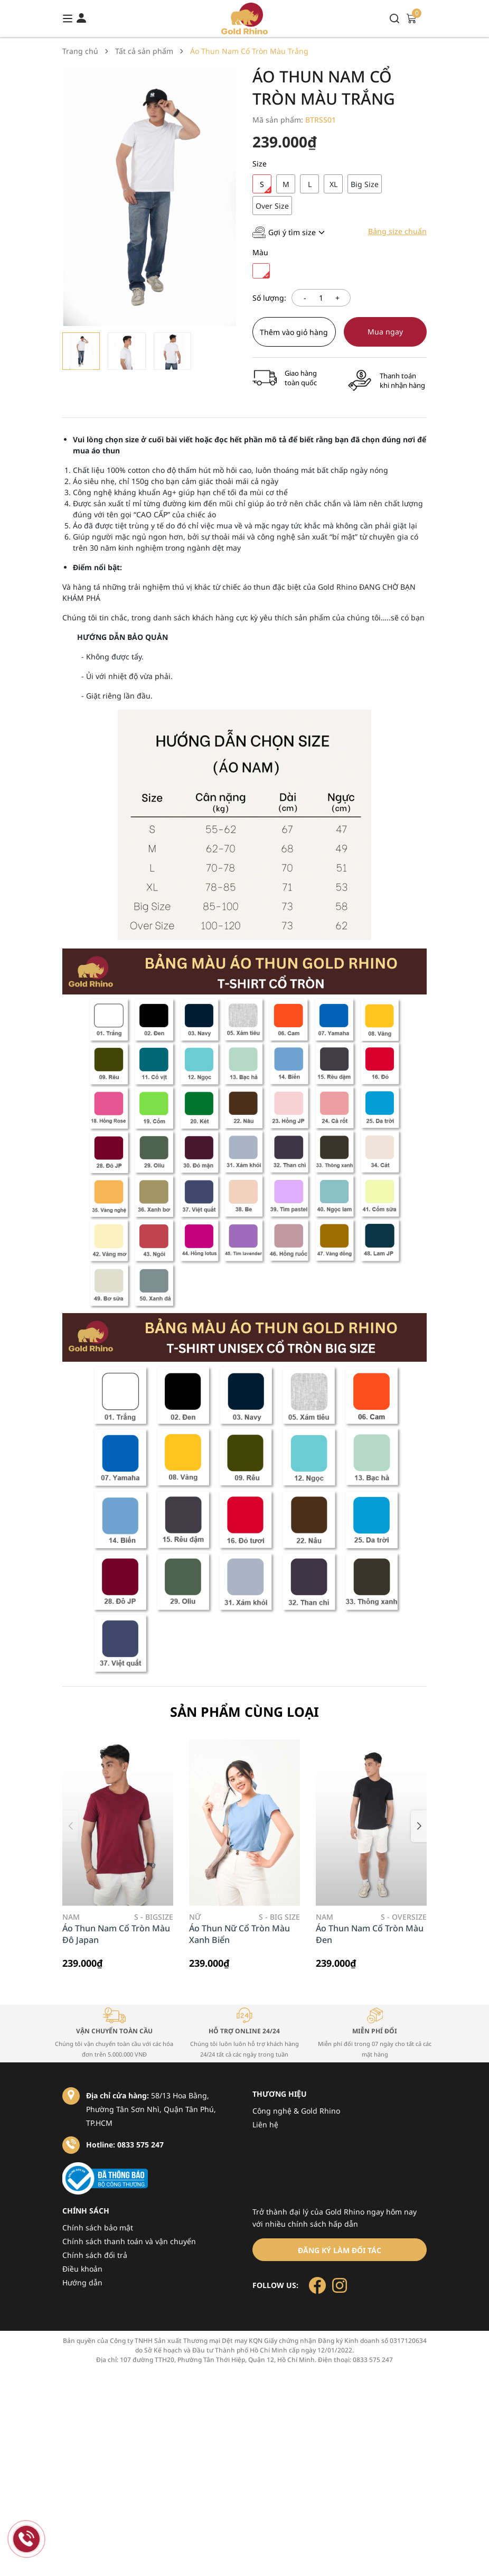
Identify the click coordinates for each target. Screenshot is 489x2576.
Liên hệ (265, 2124)
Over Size (272, 206)
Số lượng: (269, 298)
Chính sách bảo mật (97, 2227)
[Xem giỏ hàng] (411, 18)
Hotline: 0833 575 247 (125, 2145)
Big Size (365, 184)
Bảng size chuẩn (397, 231)
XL (333, 184)
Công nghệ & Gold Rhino (296, 2111)
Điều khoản (82, 2269)
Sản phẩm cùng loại (244, 1712)
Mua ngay (385, 332)
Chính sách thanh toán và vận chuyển (129, 2241)
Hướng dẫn (82, 2282)
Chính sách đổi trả (94, 2255)
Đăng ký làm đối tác (339, 2250)
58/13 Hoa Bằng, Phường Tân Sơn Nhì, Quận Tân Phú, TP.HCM (151, 2109)
